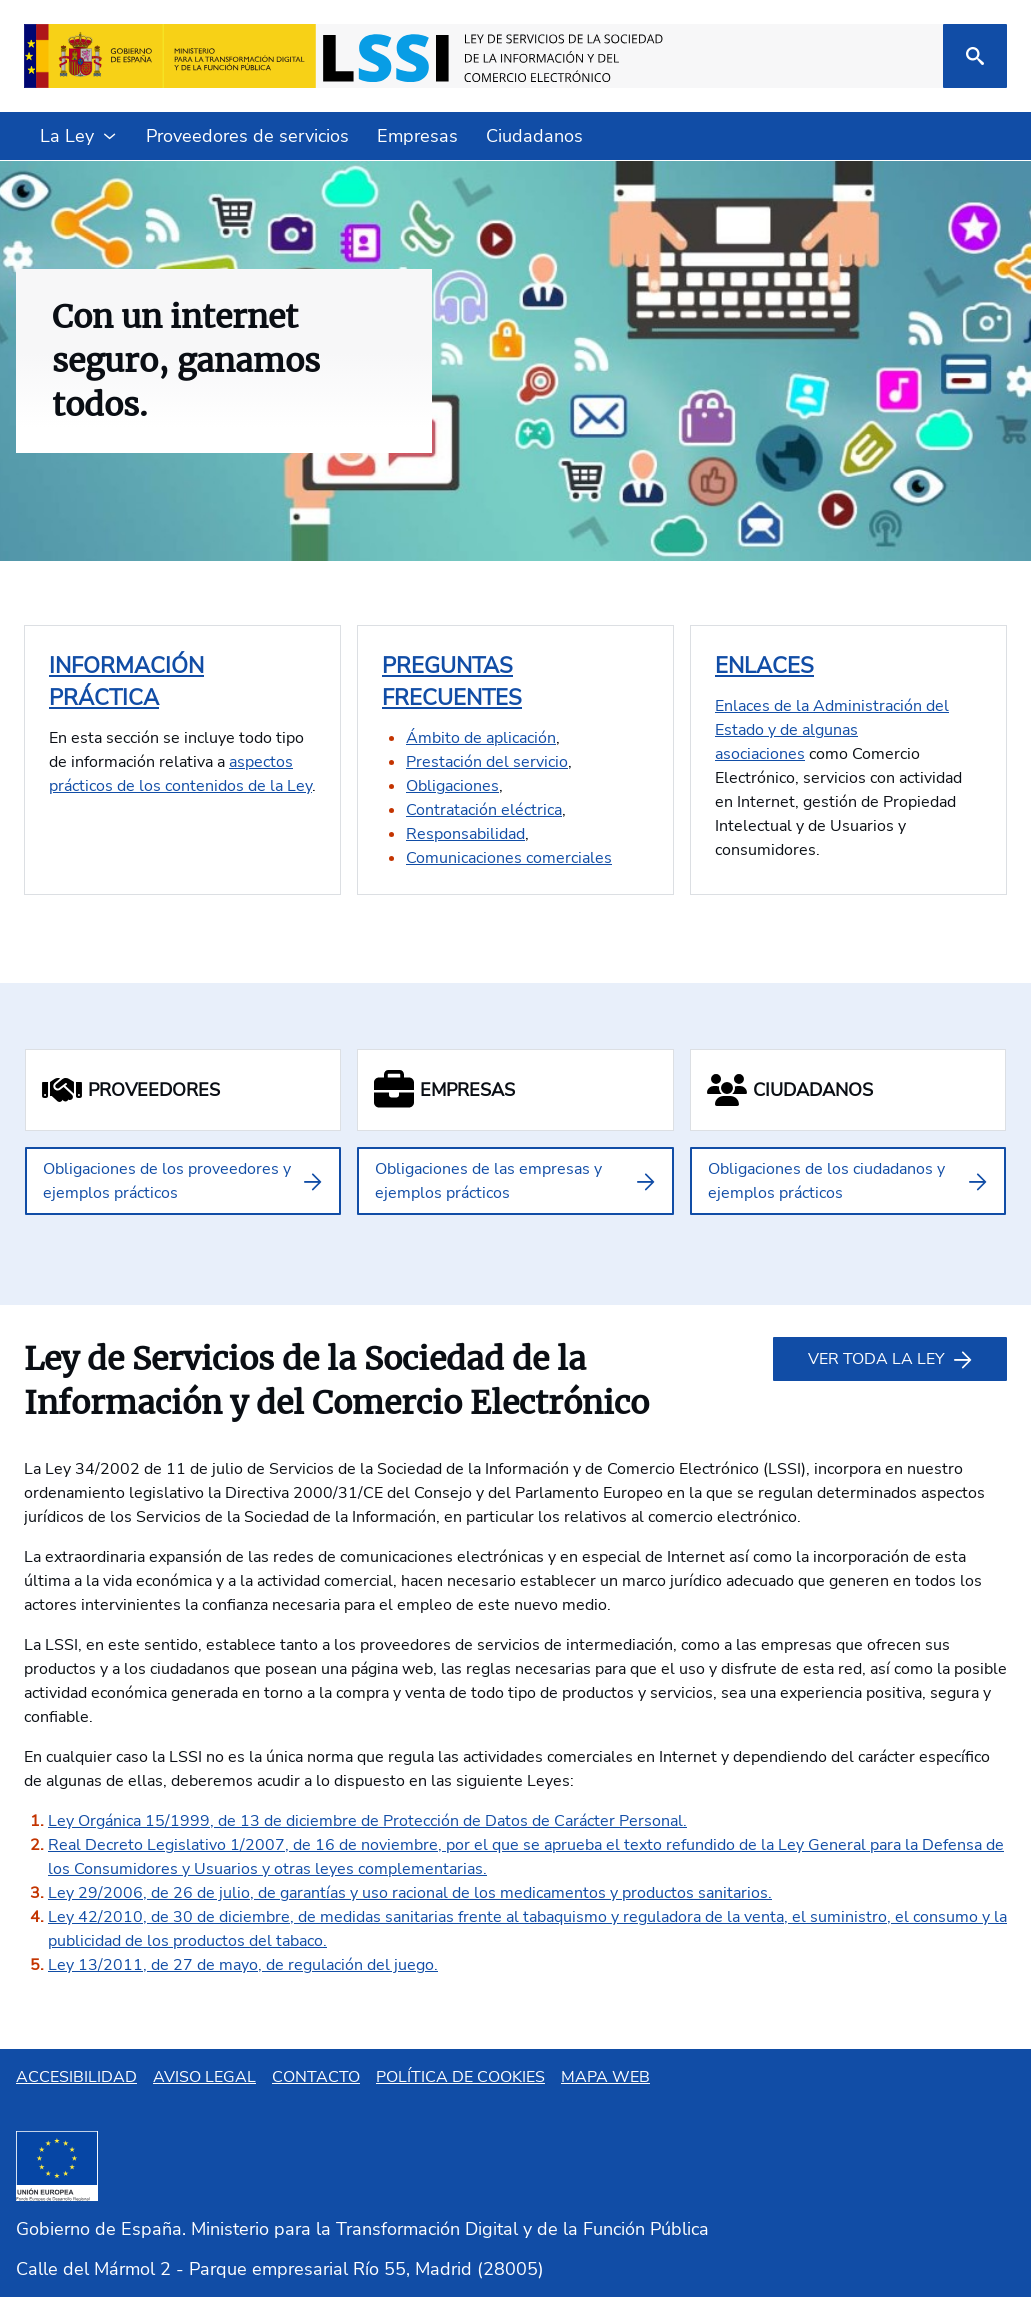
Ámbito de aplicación (481, 738)
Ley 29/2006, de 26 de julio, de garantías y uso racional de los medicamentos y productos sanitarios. (410, 1893)
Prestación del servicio (487, 762)
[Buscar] (975, 56)
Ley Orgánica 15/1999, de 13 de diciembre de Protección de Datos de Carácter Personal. (367, 1821)
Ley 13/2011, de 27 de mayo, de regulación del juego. (243, 1965)
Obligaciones (452, 786)
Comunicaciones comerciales (509, 858)
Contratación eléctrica (484, 810)
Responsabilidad (465, 834)
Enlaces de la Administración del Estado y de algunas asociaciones (832, 730)
